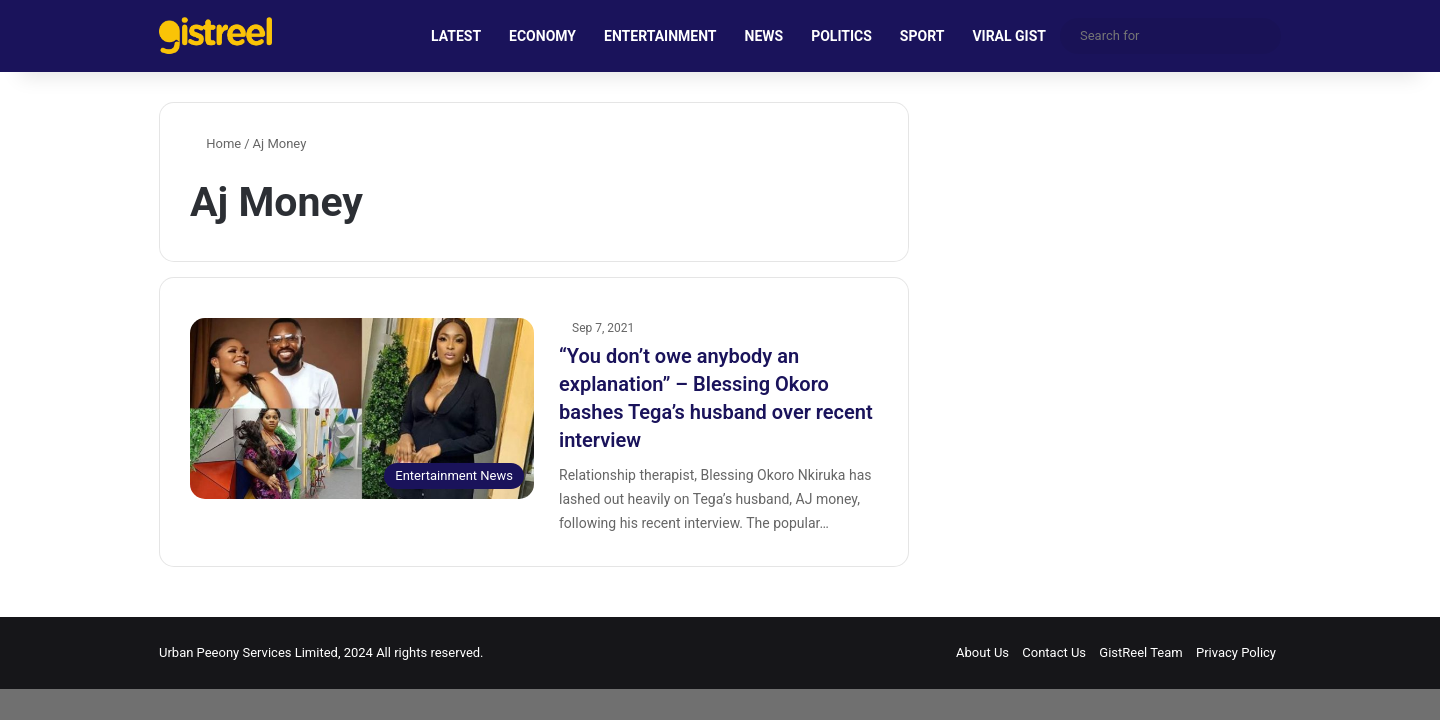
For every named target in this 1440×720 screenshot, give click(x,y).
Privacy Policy (1236, 652)
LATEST (456, 36)
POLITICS (841, 36)
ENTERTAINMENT (660, 36)
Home (215, 143)
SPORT (922, 36)
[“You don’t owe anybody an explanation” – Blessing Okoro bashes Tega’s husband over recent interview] (362, 408)
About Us (982, 652)
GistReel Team (1140, 652)
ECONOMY (542, 36)
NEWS (764, 36)
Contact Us (1054, 652)
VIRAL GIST (1009, 36)
